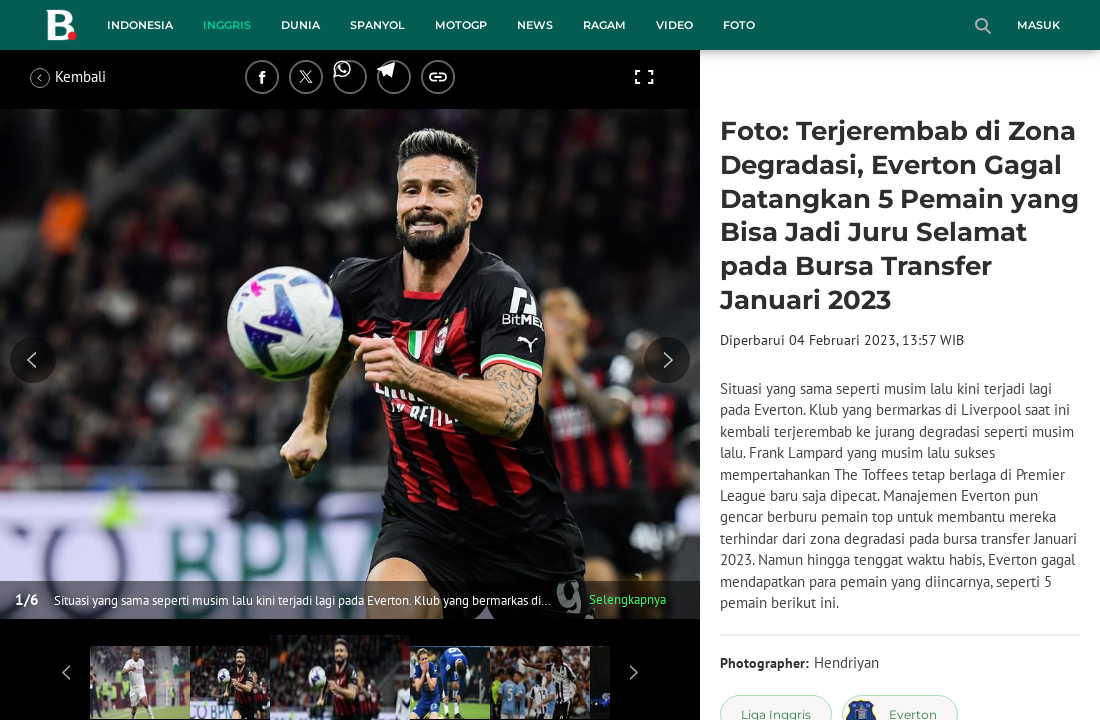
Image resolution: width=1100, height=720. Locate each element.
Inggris (227, 25)
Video (674, 25)
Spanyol (377, 25)
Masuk (1038, 25)
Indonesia (140, 25)
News (535, 25)
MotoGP (461, 25)
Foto (739, 25)
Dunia (300, 25)
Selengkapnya (627, 599)
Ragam (604, 25)
